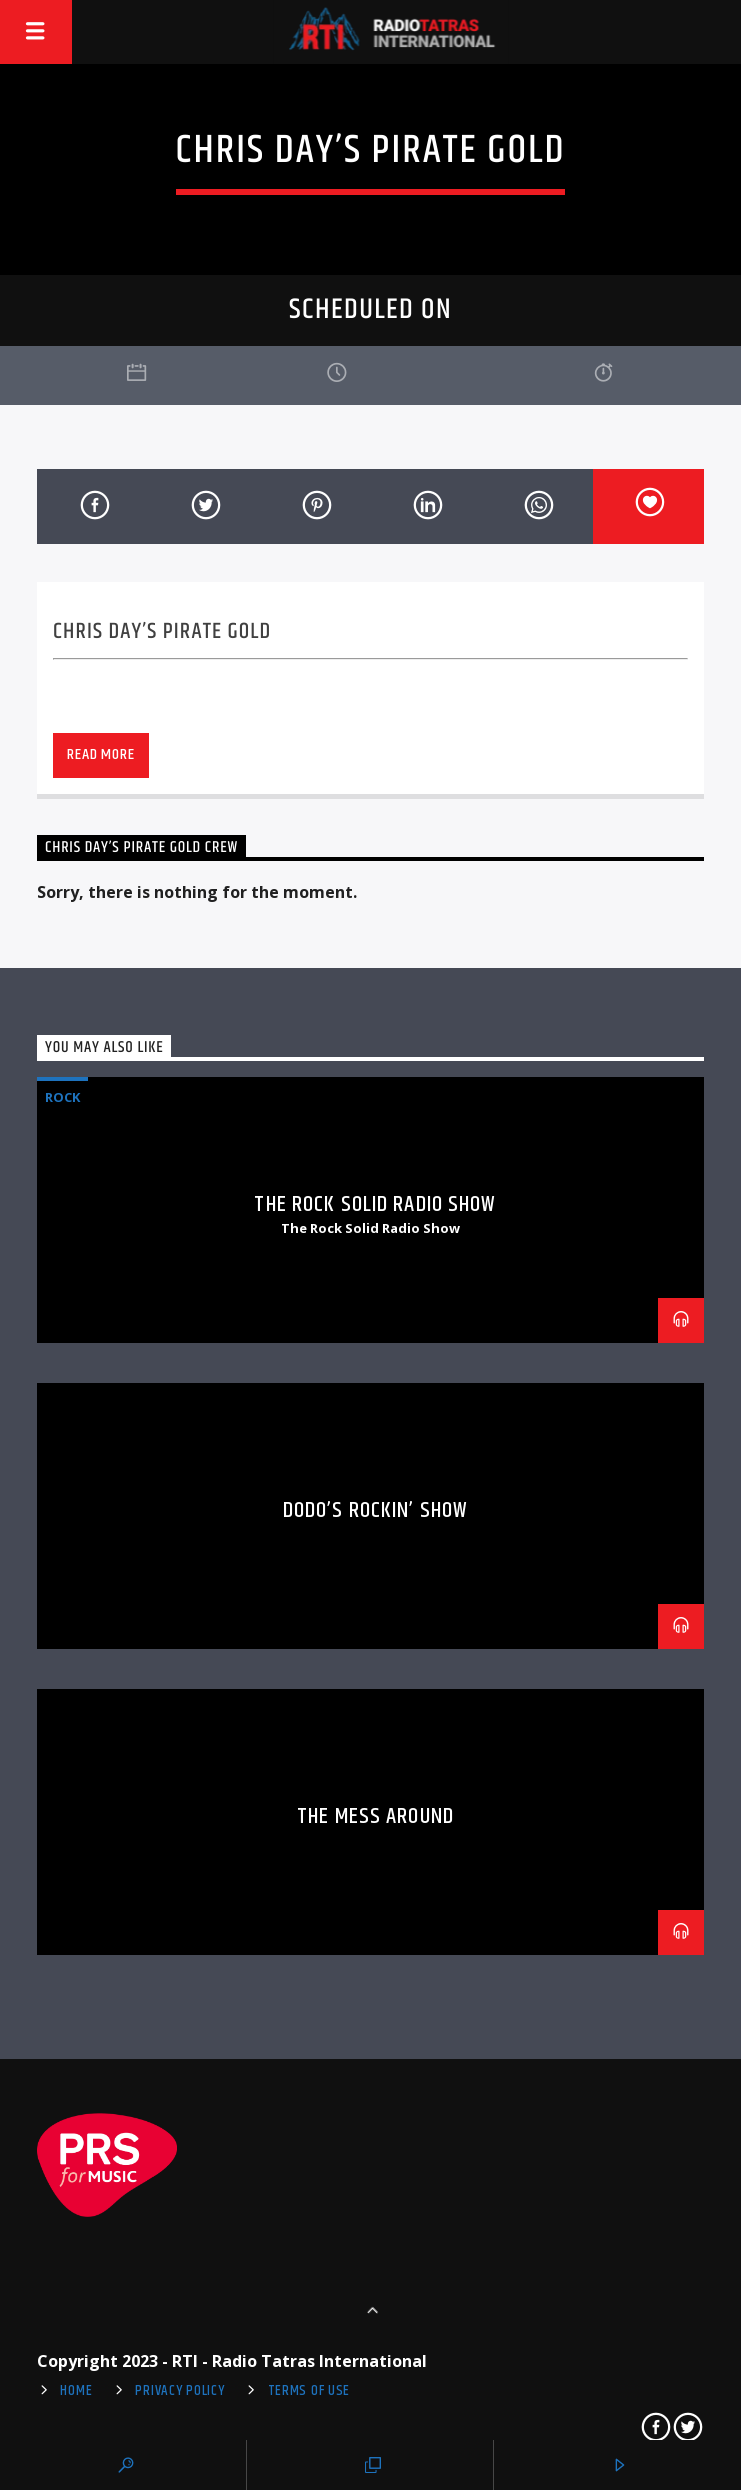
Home (76, 2391)
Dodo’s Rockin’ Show (375, 1510)
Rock (62, 1097)
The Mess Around (375, 1816)
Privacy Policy (179, 2391)
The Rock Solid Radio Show (375, 1204)
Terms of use (309, 2391)
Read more (100, 754)
